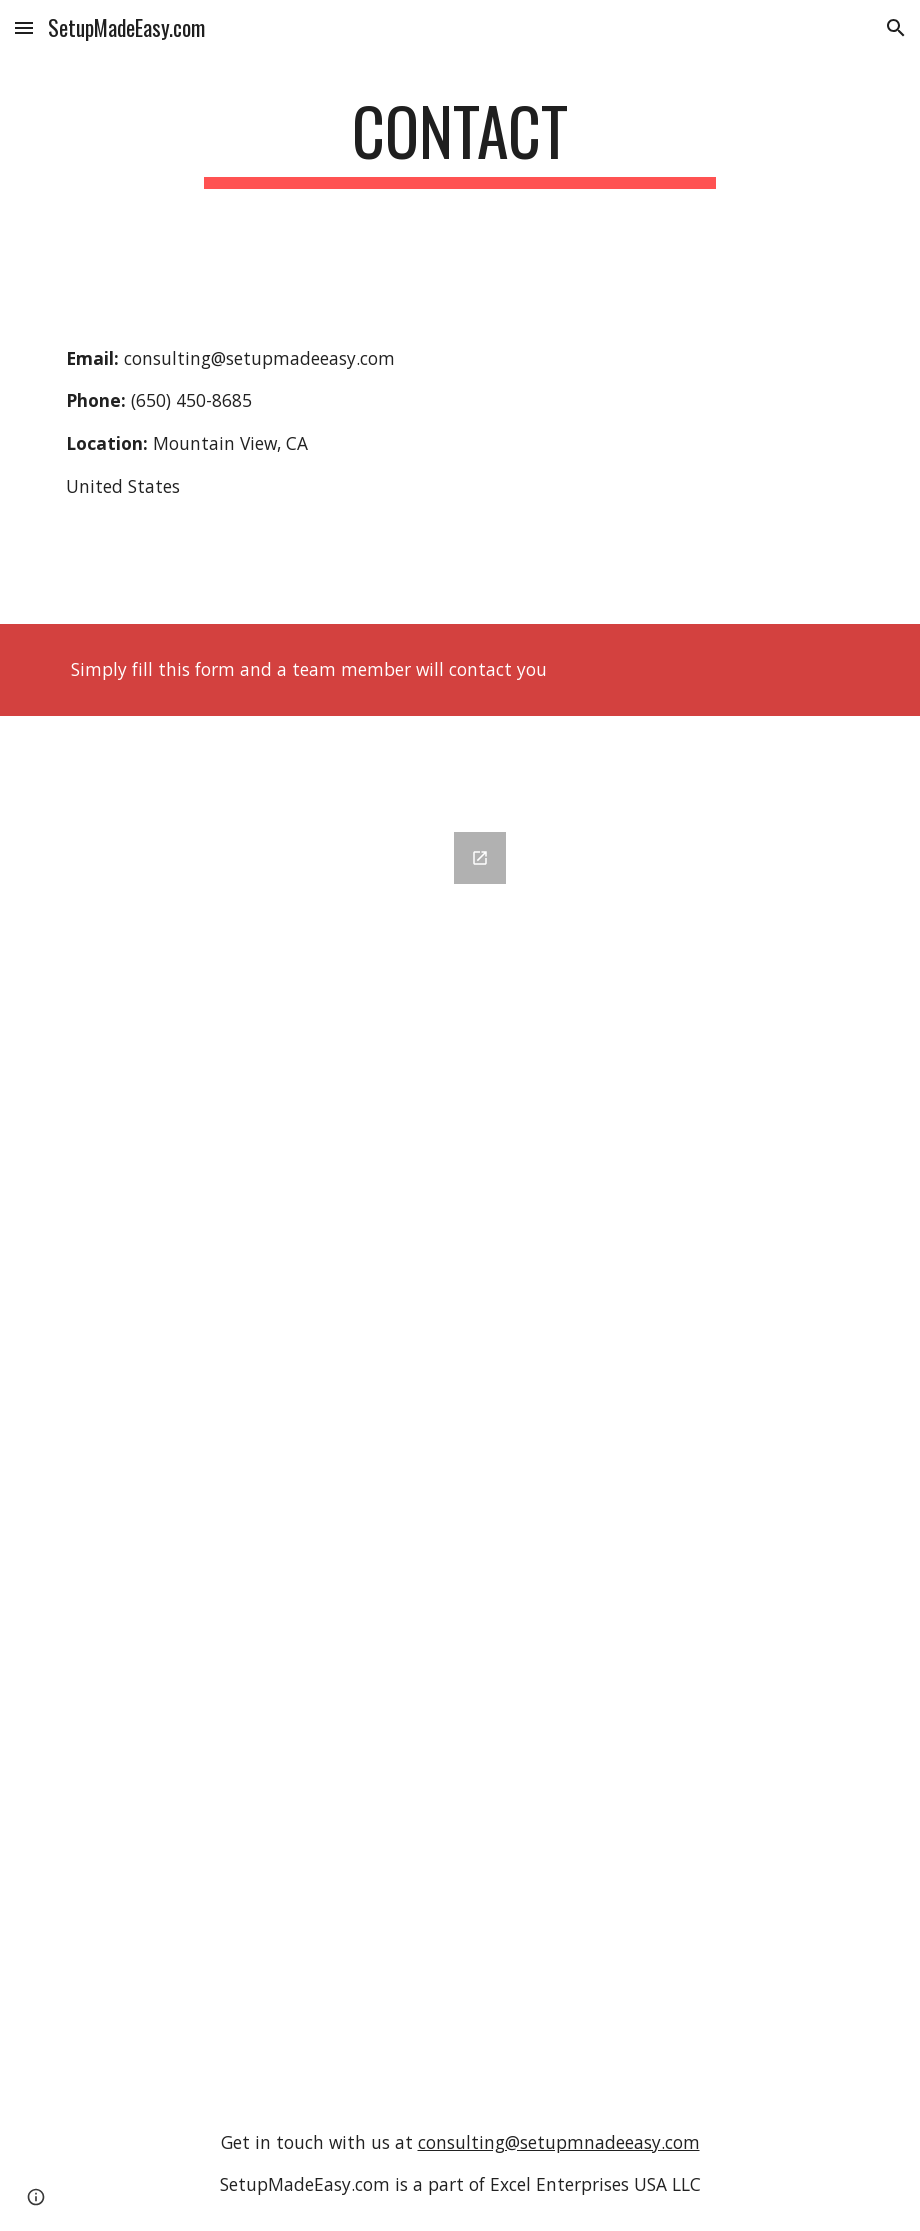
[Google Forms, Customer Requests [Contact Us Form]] (288, 1452)
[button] (24, 27)
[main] (460, 140)
